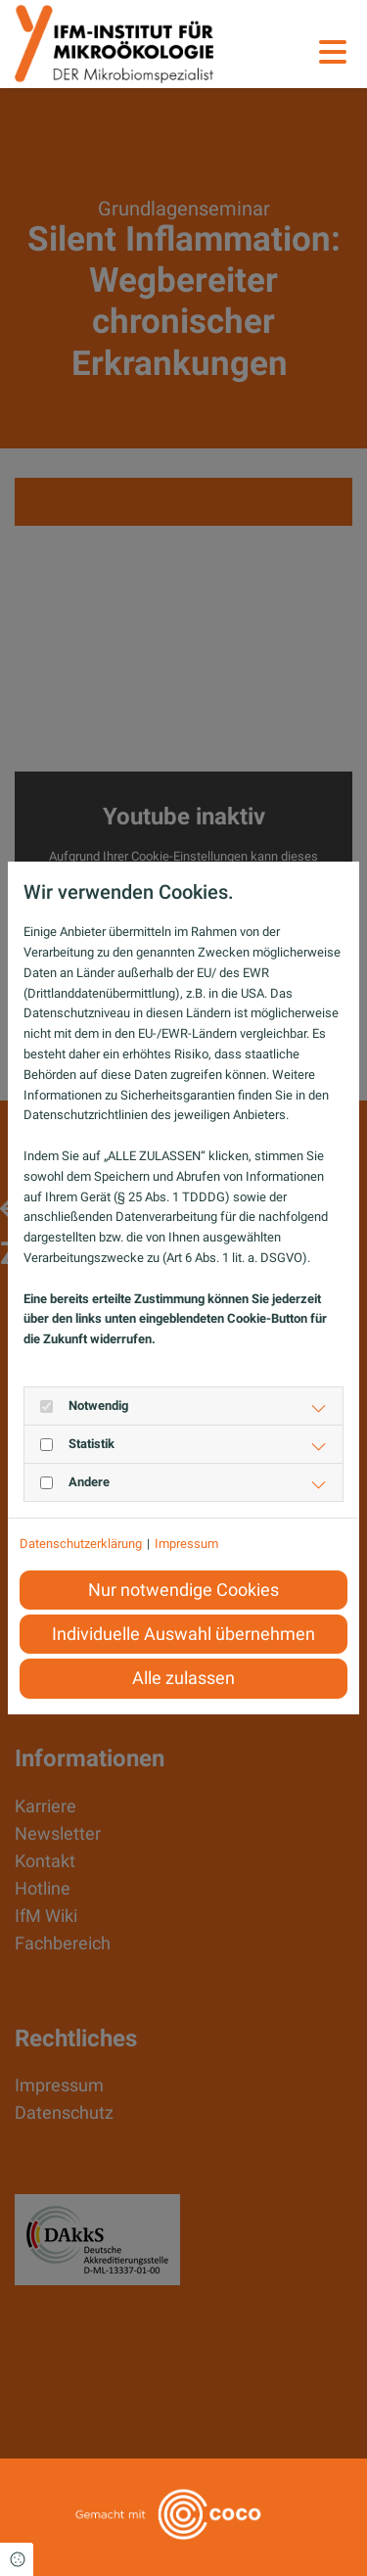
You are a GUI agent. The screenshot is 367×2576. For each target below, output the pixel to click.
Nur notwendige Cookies (183, 1590)
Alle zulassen (183, 1678)
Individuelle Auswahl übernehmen (183, 1634)
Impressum (186, 1543)
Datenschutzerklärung (81, 1543)
